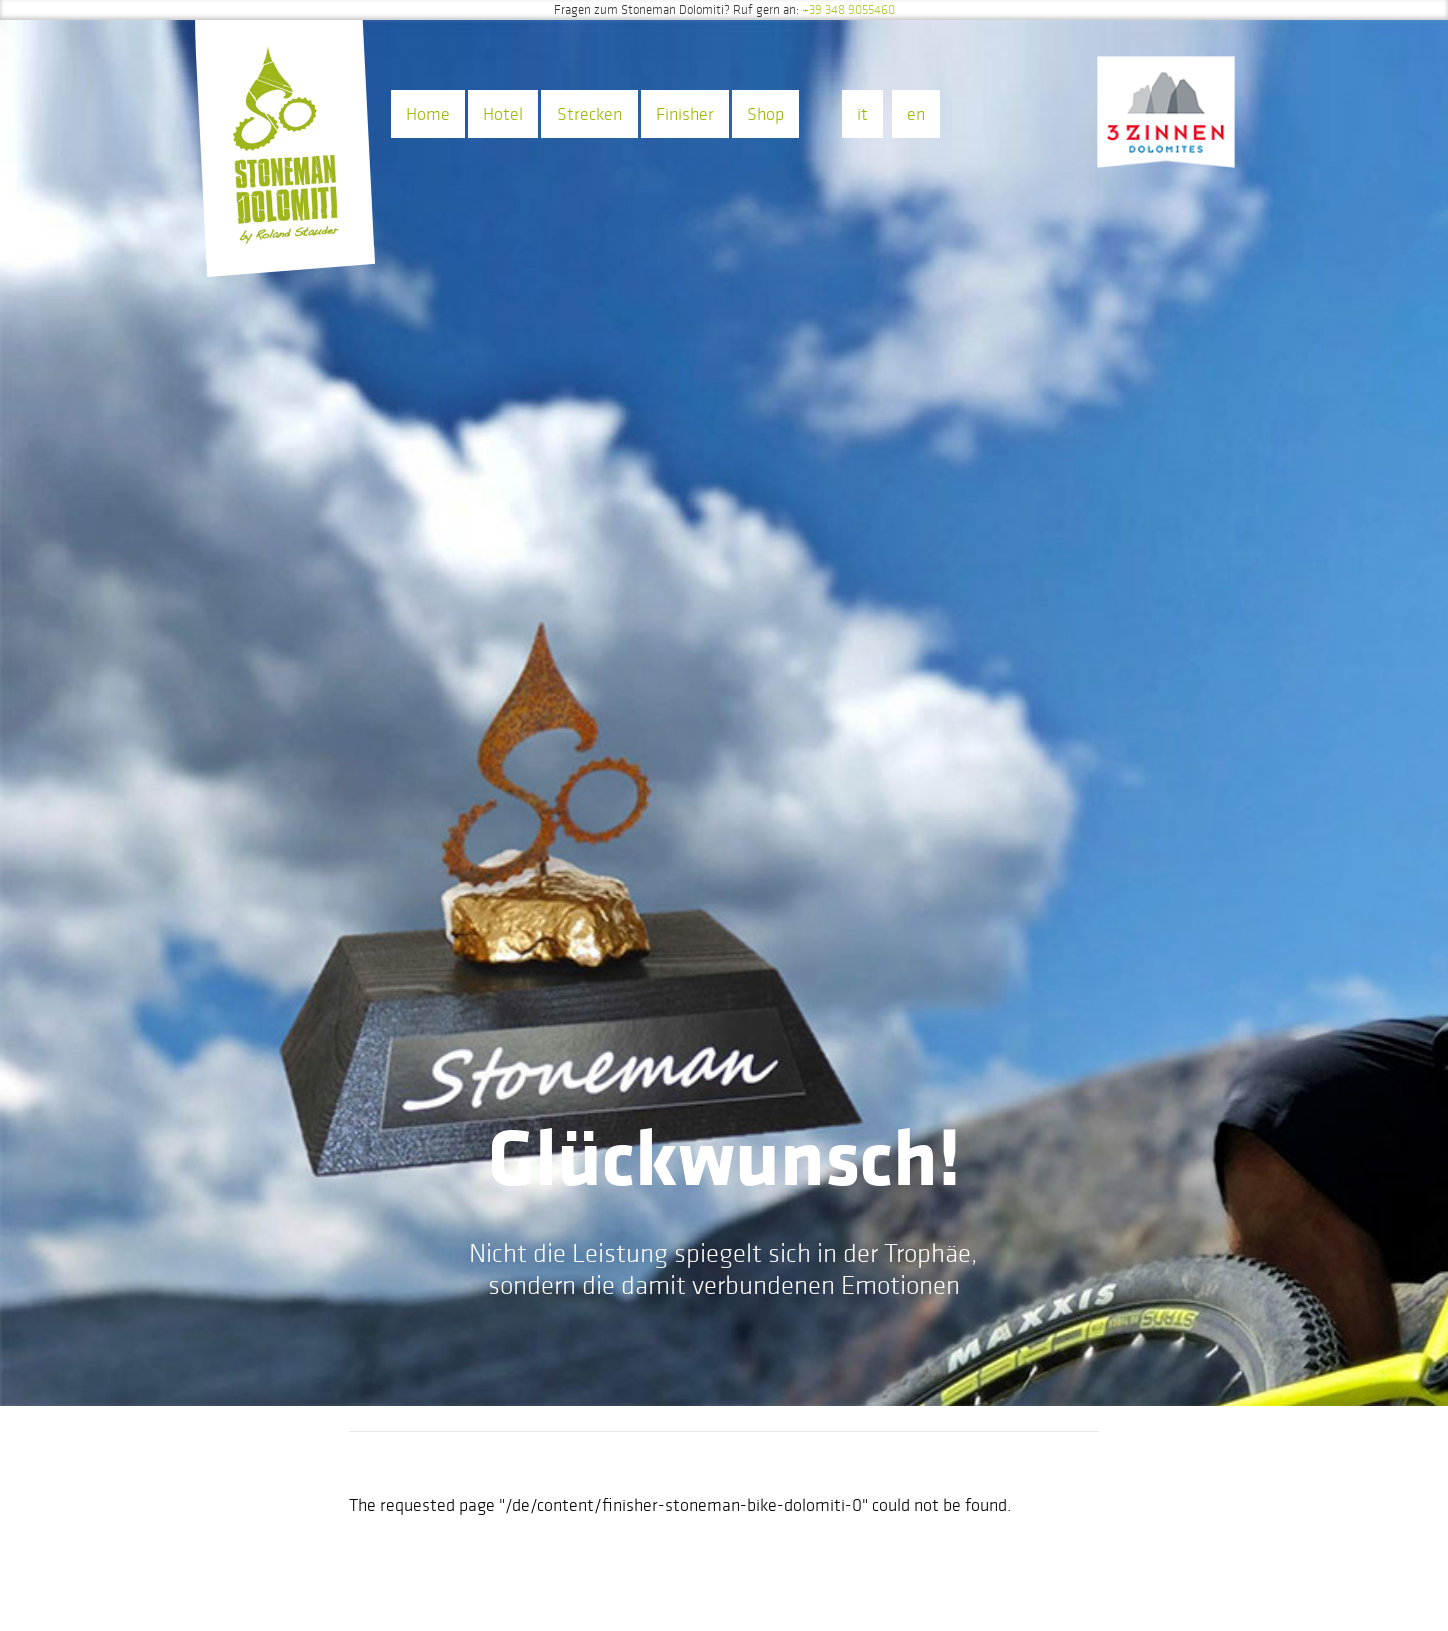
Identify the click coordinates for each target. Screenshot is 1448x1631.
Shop (765, 114)
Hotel (503, 114)
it (862, 114)
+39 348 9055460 (848, 10)
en (916, 114)
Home (428, 114)
